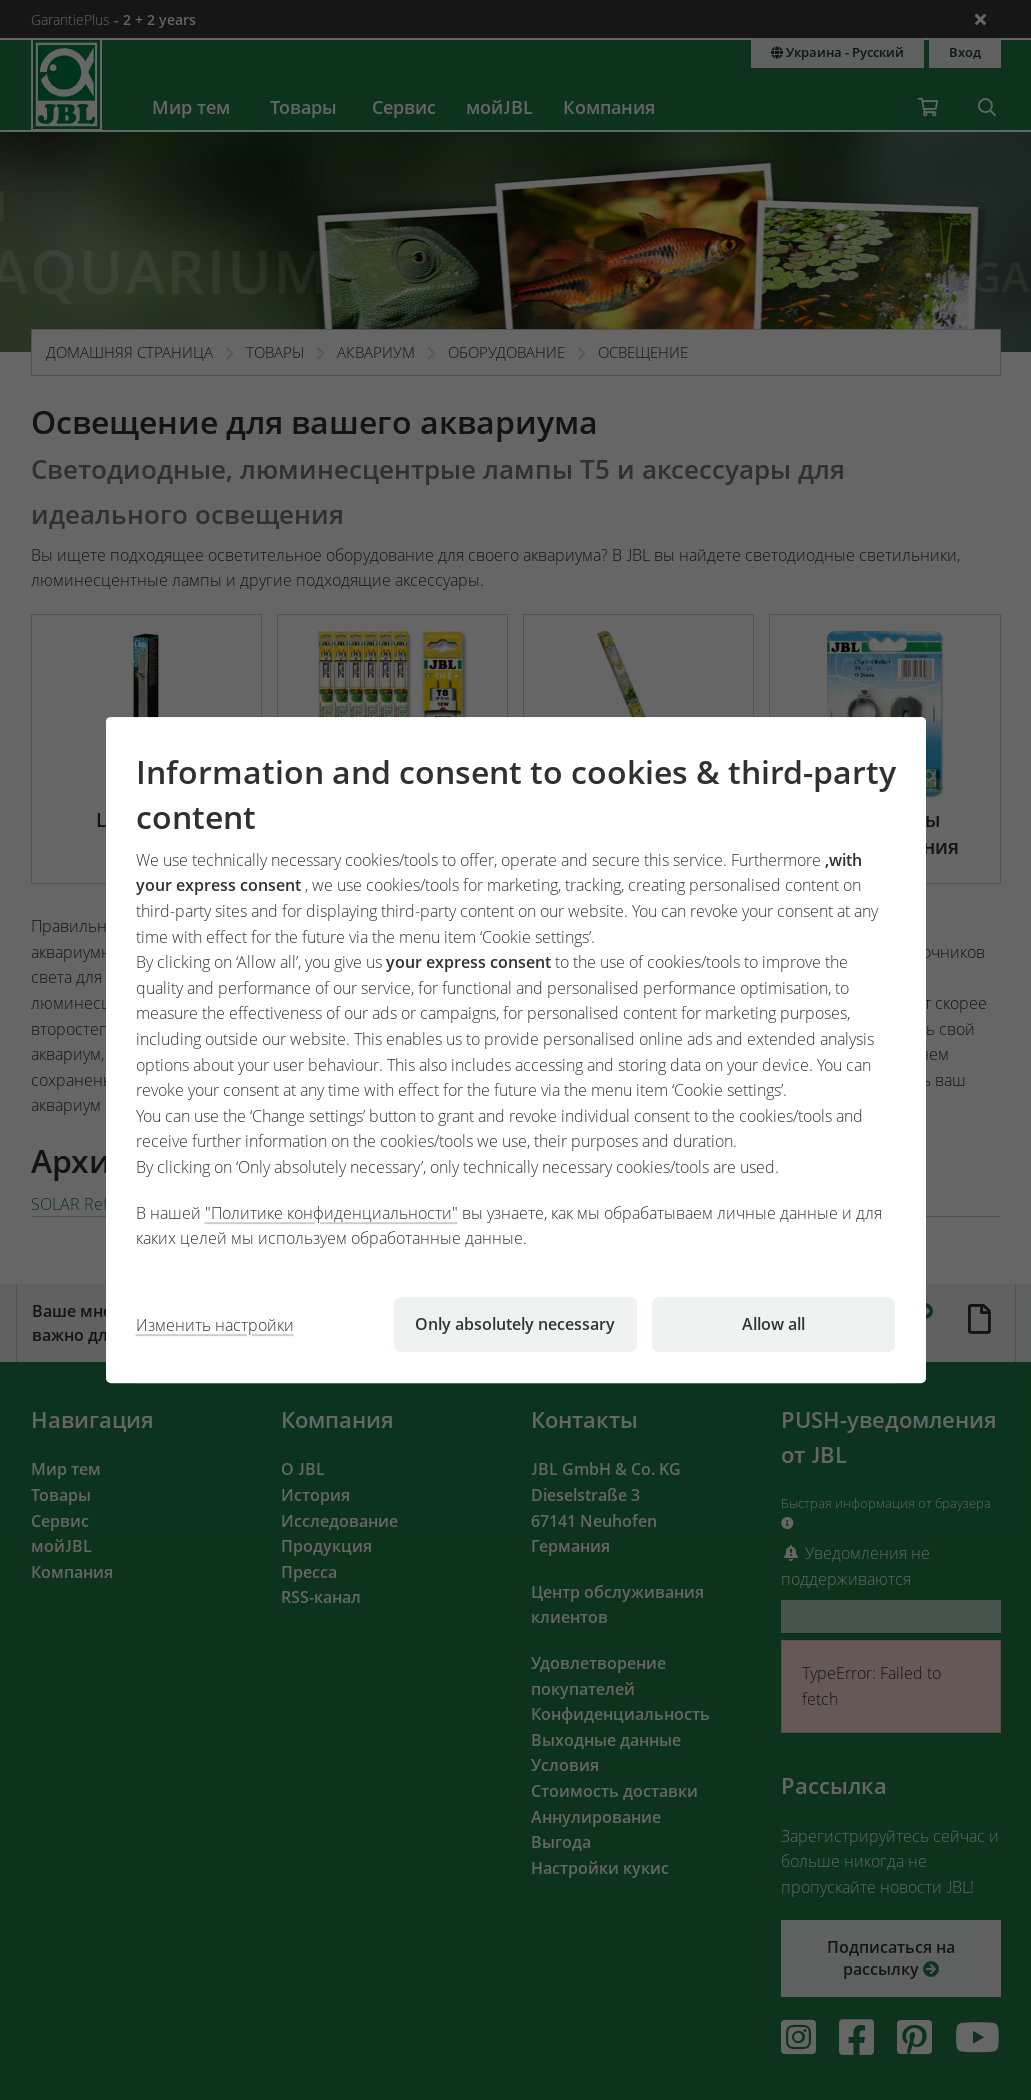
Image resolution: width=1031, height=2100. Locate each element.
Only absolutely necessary (515, 1324)
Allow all (773, 1324)
